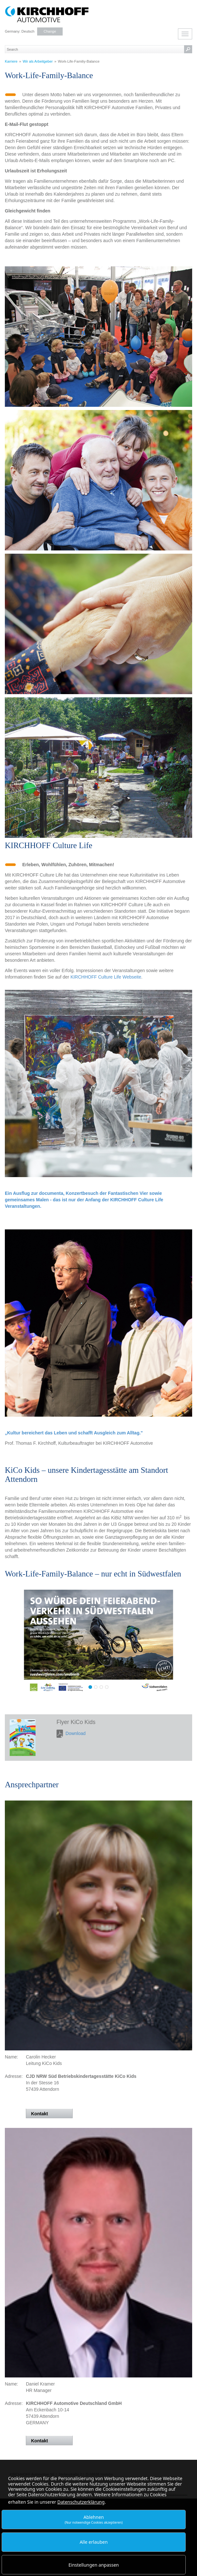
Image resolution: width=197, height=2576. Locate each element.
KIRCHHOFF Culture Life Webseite (105, 977)
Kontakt (39, 2113)
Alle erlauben (94, 2542)
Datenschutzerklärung (81, 2502)
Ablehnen (94, 2519)
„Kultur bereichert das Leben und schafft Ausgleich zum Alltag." (74, 1432)
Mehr (98, 1638)
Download (76, 1733)
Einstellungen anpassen (93, 2565)
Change (50, 31)
